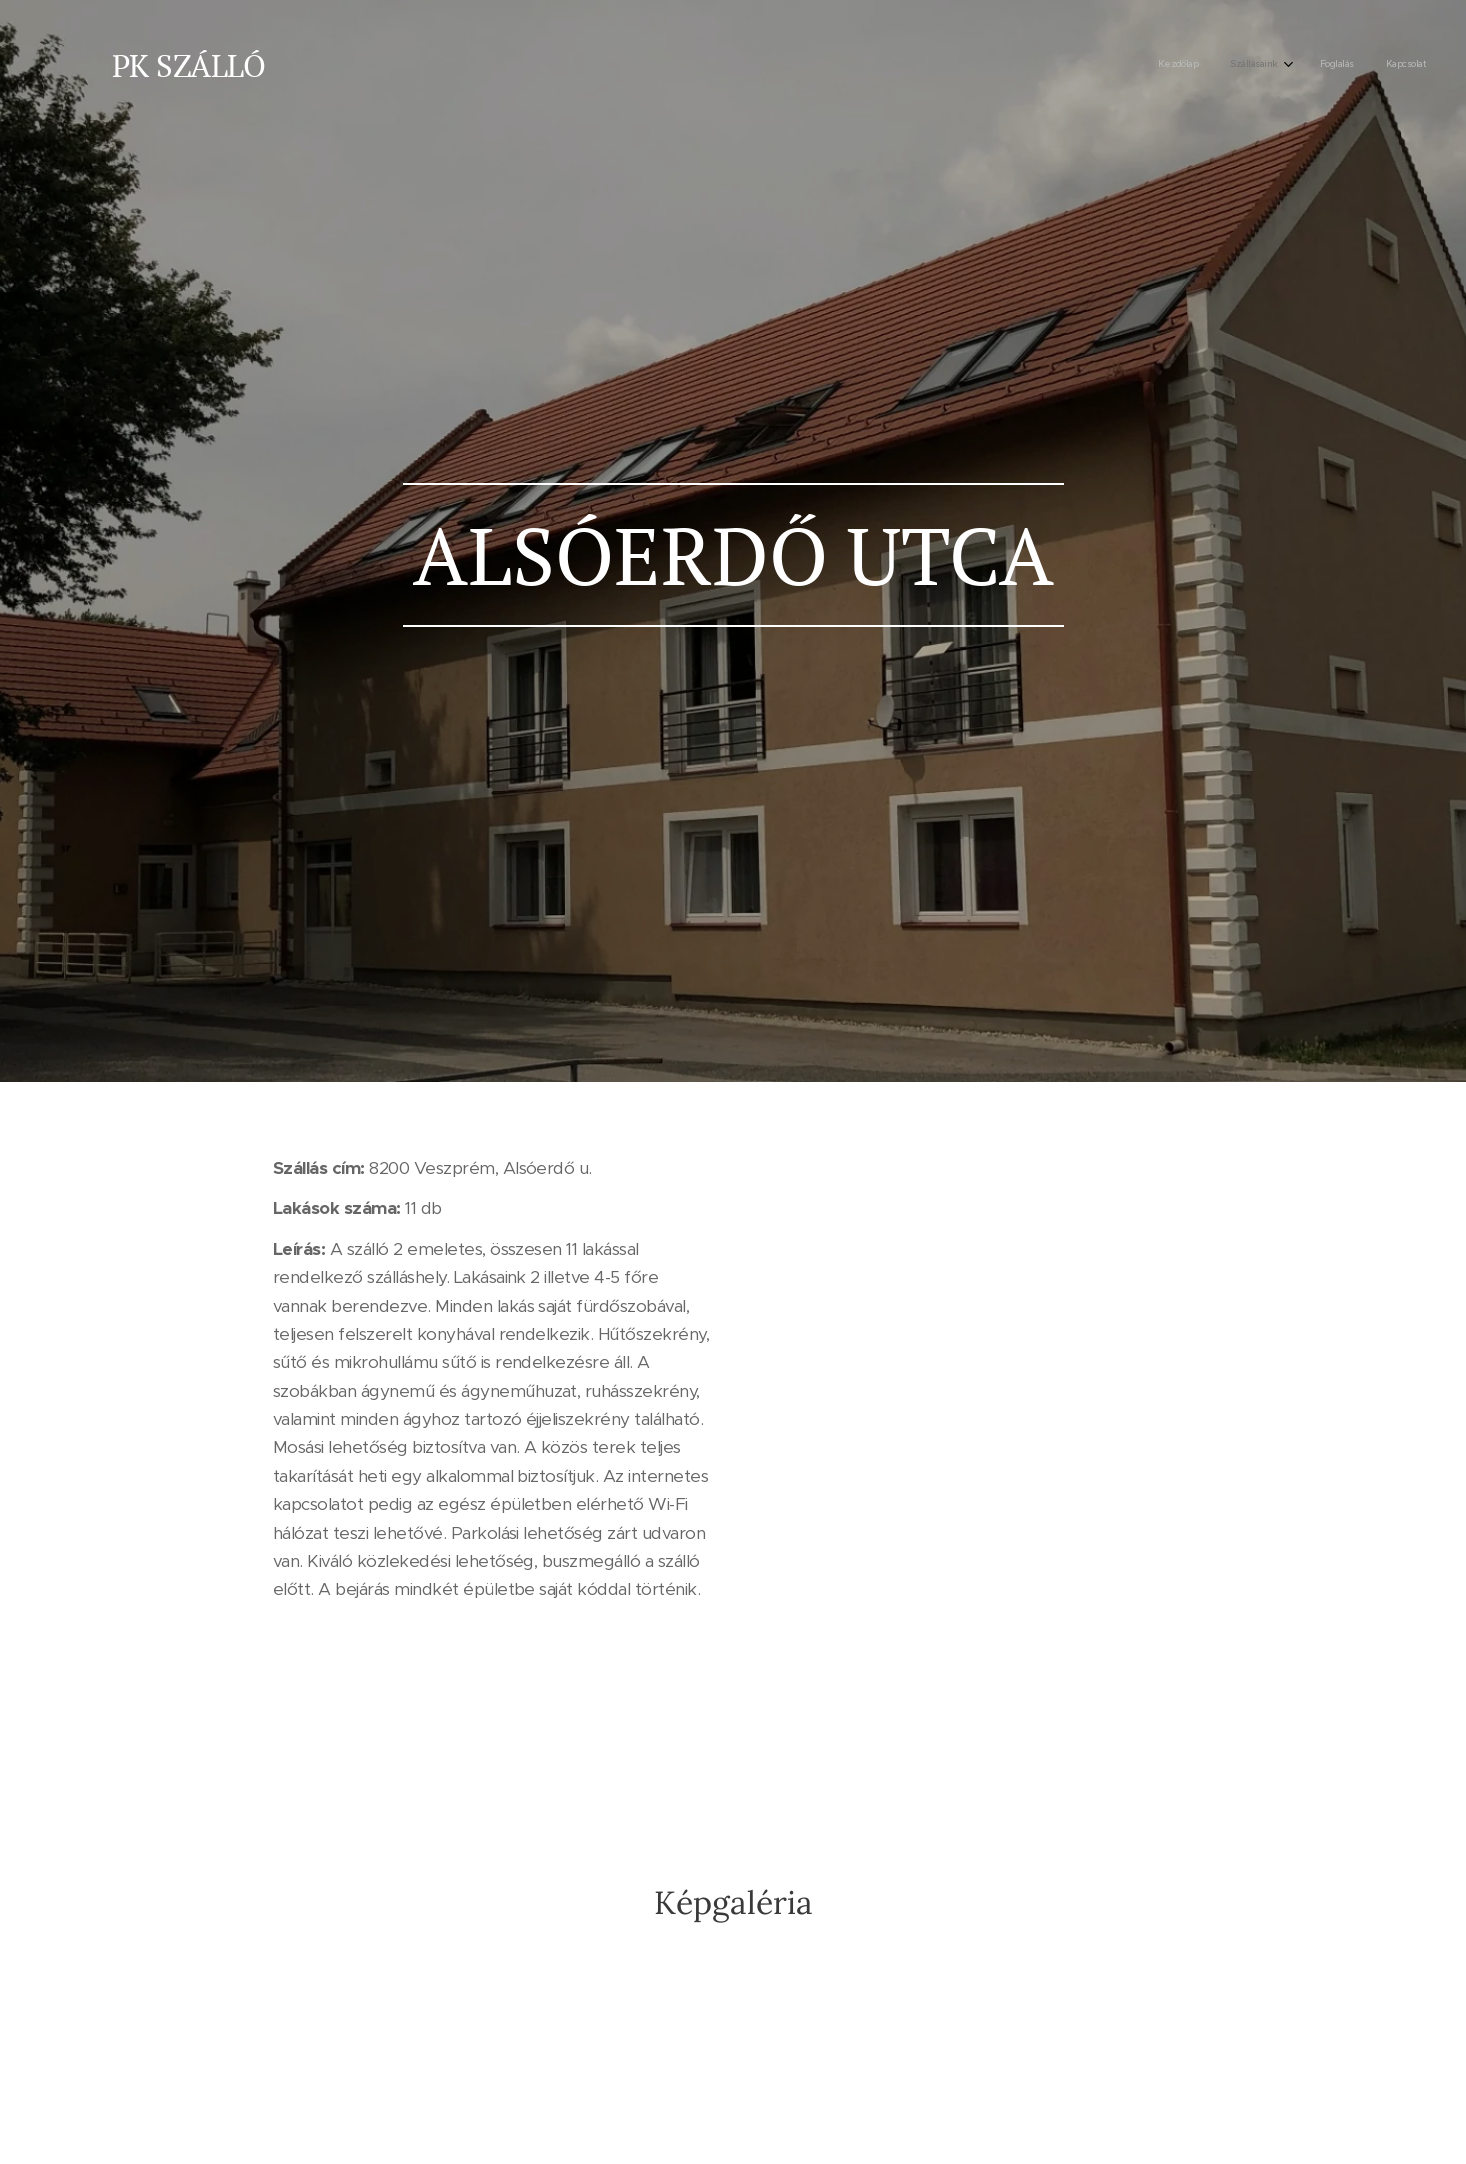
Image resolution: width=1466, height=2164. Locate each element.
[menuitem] (1325, 65)
